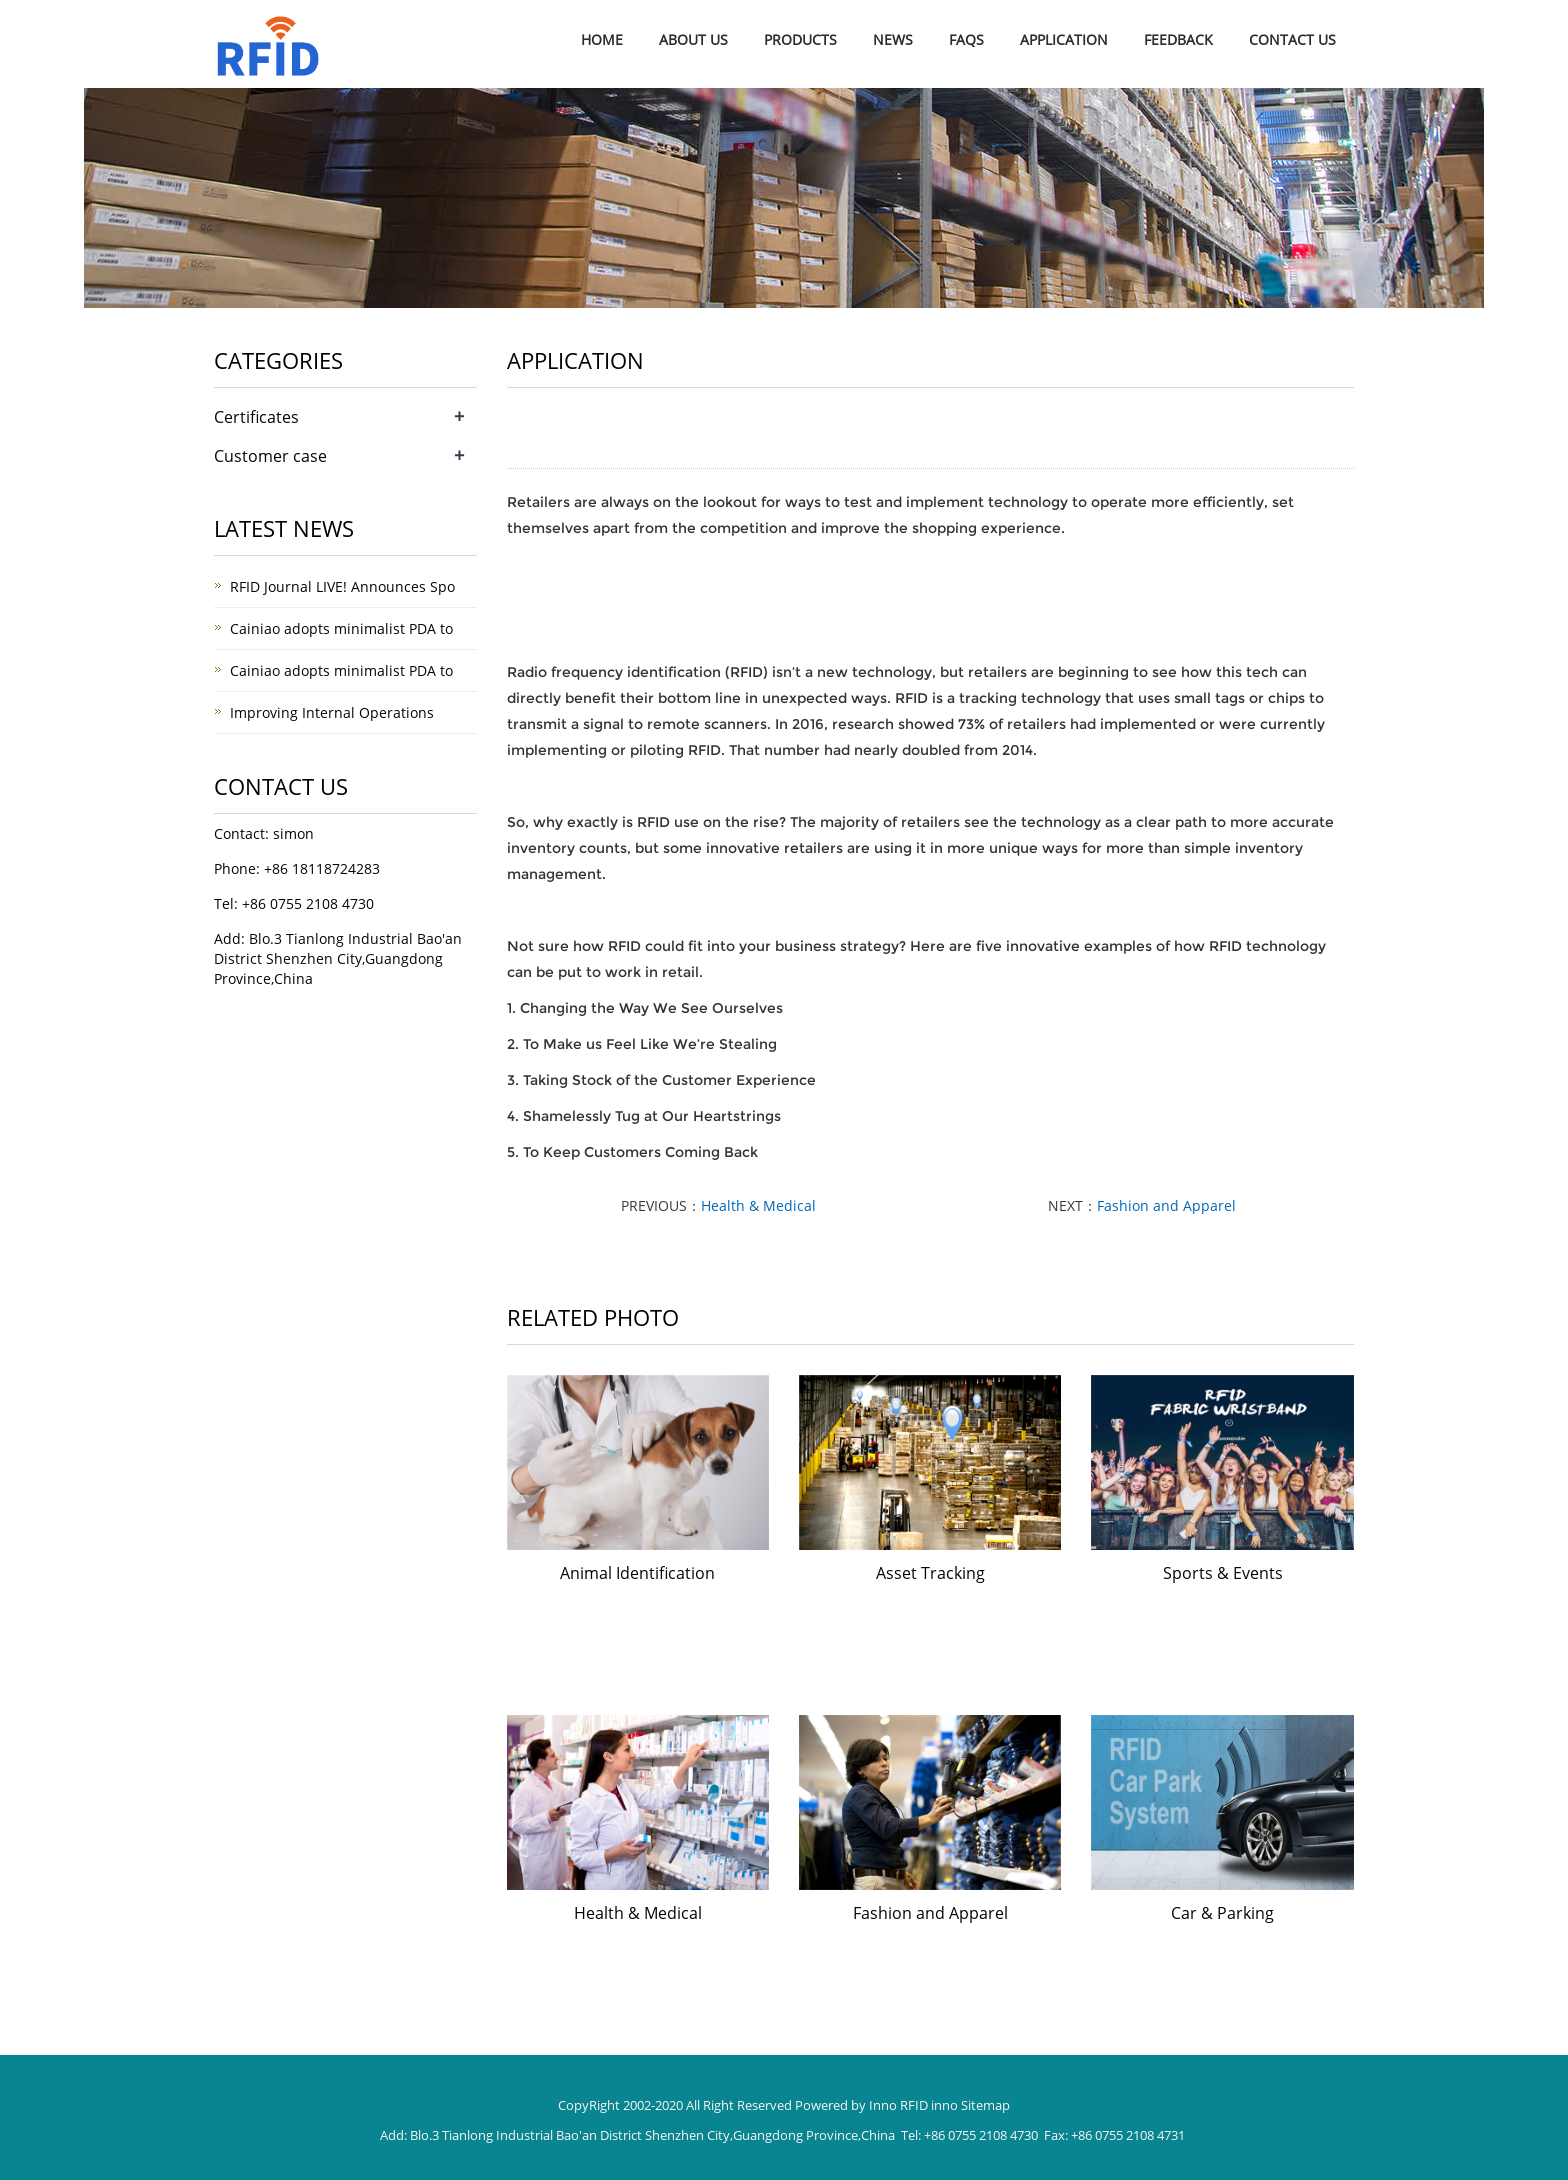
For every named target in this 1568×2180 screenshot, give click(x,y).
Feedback (1178, 39)
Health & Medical (758, 1205)
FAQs (966, 39)
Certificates (256, 417)
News (893, 39)
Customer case (270, 456)
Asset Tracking (930, 1573)
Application (1064, 39)
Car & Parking (1222, 1913)
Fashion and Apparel (1166, 1205)
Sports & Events (1223, 1573)
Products (800, 39)
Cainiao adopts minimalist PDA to (341, 628)
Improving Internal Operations (332, 712)
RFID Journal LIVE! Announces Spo (342, 586)
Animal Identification (637, 1573)
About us (693, 39)
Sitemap (985, 2105)
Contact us (1292, 39)
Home (602, 39)
